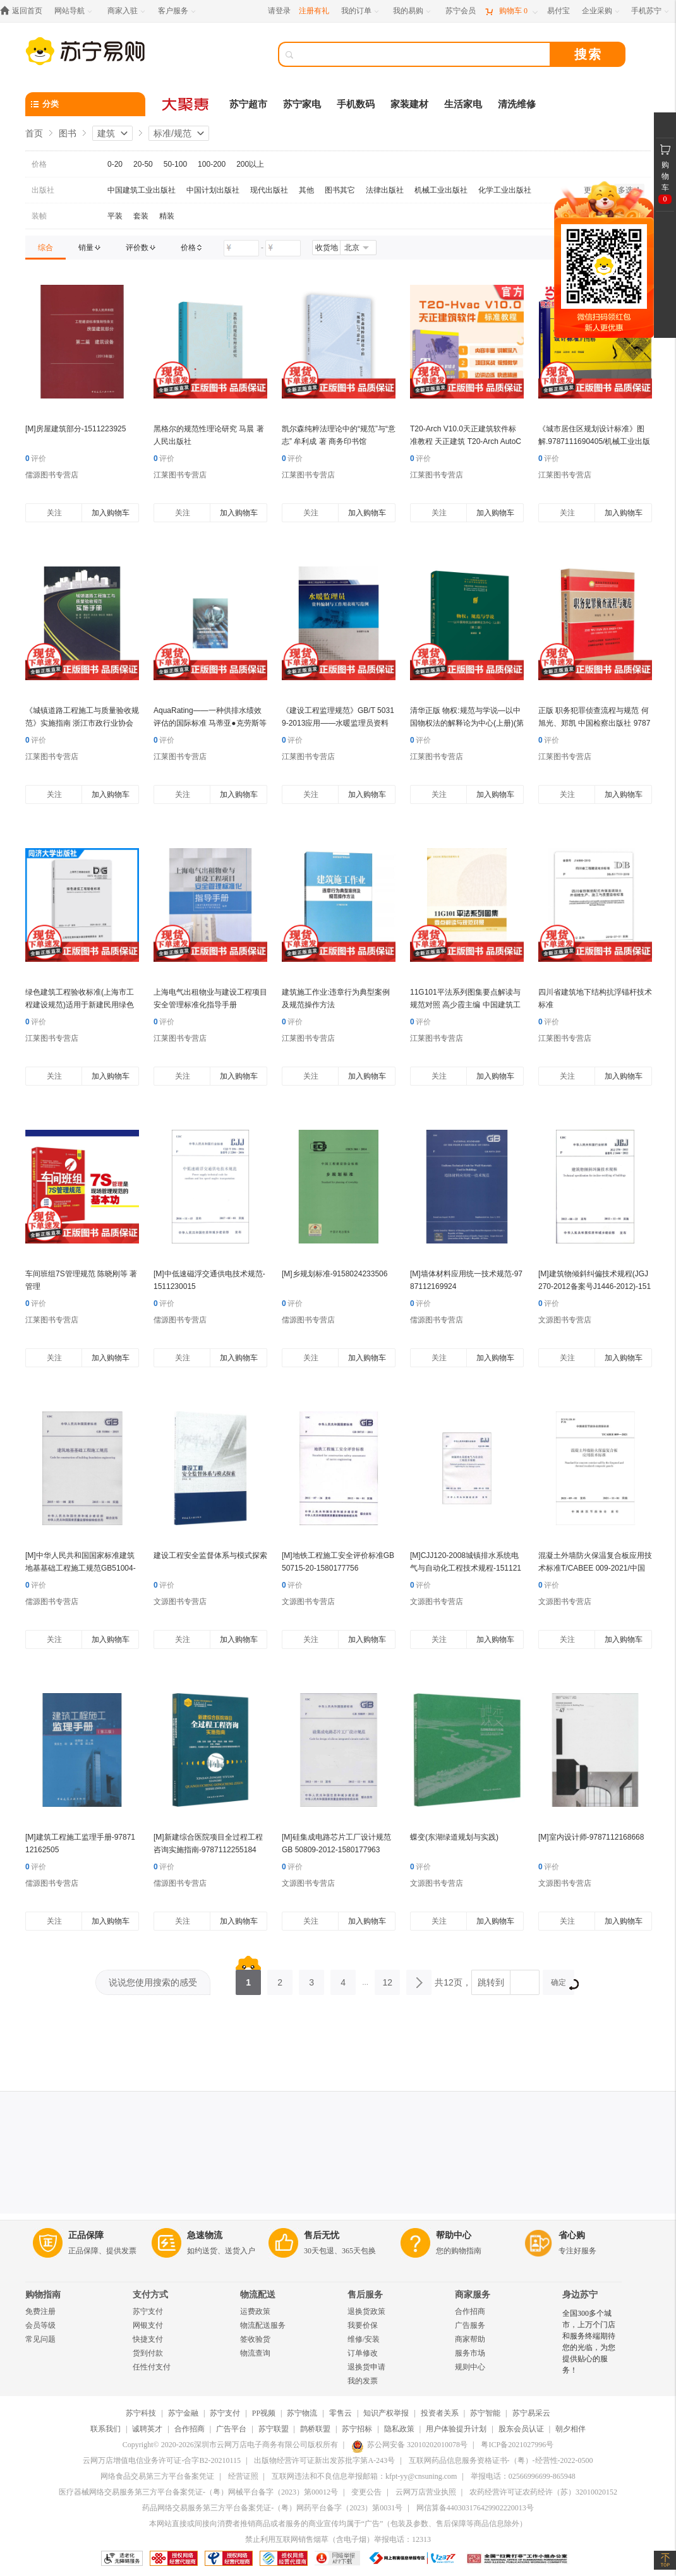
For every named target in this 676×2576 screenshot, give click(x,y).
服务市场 (470, 2353)
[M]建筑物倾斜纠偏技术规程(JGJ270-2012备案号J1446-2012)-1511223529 (594, 1286)
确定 (562, 1984)
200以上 (250, 164)
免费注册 (40, 2311)
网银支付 (148, 2325)
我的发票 (362, 2380)
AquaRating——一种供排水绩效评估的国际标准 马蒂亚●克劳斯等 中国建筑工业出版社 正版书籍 (210, 723)
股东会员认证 (521, 2428)
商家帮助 (470, 2339)
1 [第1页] (248, 1978)
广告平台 (231, 2428)
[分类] (85, 104)
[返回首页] (24, 11)
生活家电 (463, 104)
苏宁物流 (302, 2413)
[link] (45, 248)
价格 (39, 164)
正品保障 (86, 2235)
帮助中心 (453, 2235)
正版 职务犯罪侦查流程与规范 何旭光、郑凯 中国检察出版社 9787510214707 (594, 723)
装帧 (39, 216)
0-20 (115, 164)
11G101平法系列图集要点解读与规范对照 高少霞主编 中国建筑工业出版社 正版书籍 (465, 1005)
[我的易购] (413, 11)
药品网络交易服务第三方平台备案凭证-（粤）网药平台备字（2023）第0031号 (272, 2507)
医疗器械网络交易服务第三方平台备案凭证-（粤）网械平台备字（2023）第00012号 (198, 2492)
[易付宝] (558, 11)
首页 (34, 133)
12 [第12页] (387, 1978)
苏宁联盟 (273, 2428)
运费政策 (255, 2311)
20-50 (143, 164)
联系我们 (105, 2428)
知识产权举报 (386, 2413)
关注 (54, 512)
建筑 (106, 133)
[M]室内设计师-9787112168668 (591, 1837)
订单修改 (362, 2353)
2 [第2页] (280, 1978)
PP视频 (263, 2413)
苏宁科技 (141, 2413)
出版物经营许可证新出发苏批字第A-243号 (324, 2460)
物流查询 (255, 2353)
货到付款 (148, 2353)
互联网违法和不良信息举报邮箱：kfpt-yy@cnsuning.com (364, 2476)
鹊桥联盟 (315, 2428)
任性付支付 (152, 2367)
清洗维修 (517, 104)
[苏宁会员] (460, 11)
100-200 (212, 164)
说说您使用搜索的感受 (153, 1982)
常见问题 (40, 2339)
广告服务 (470, 2325)
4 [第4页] (343, 1978)
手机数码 (356, 104)
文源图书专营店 (564, 1319)
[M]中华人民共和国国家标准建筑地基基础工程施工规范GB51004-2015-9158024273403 (80, 1568)
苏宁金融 (183, 2413)
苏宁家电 (302, 104)
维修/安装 (363, 2339)
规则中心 (470, 2367)
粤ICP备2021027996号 (517, 2444)
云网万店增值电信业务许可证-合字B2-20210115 (162, 2460)
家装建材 (409, 104)
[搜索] (423, 54)
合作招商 (470, 2311)
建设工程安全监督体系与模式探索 (210, 1555)
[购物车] (511, 11)
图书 (67, 133)
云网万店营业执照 (425, 2492)
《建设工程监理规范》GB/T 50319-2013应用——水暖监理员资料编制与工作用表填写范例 (338, 723)
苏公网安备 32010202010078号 (409, 2444)
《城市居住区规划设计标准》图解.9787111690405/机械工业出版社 (594, 441)
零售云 (340, 2413)
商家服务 (472, 2294)
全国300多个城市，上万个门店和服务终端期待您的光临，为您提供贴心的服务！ (588, 2342)
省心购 (571, 2235)
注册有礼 (314, 10)
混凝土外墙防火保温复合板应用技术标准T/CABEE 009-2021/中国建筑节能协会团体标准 (595, 1568)
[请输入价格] (241, 248)
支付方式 (150, 2294)
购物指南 (43, 2294)
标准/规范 (172, 133)
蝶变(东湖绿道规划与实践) (454, 1837)
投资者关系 (440, 2413)
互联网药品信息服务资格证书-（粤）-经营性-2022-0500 (501, 2460)
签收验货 (255, 2339)
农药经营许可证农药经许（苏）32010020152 (543, 2492)
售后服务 (365, 2294)
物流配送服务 (263, 2325)
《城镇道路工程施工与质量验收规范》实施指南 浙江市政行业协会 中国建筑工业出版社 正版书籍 (82, 723)
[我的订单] (361, 11)
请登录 (279, 10)
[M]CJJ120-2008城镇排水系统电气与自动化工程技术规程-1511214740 (465, 1568)
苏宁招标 (357, 2428)
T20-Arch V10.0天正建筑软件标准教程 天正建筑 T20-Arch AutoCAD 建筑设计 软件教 (465, 441)
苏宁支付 (148, 2311)
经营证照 (243, 2476)
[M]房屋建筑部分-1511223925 (75, 428)
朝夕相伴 (570, 2428)
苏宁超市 (248, 104)
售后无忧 (321, 2235)
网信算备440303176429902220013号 (475, 2507)
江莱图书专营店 (180, 474)
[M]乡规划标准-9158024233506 (334, 1273)
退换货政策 (366, 2311)
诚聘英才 (147, 2428)
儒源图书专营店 (51, 474)
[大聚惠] (186, 104)
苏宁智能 (485, 2413)
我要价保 (362, 2325)
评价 (35, 458)
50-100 (175, 164)
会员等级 (40, 2325)
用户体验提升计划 (456, 2428)
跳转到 (491, 1982)
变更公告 (366, 2492)
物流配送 (257, 2294)
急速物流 (204, 2235)
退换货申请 (366, 2367)
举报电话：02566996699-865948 (523, 2476)
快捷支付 (148, 2339)
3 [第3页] (311, 1978)
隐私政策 (399, 2428)
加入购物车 (111, 512)
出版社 (43, 190)
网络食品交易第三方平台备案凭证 (157, 2476)
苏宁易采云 (531, 2413)
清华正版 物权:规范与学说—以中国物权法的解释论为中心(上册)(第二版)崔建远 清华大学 (467, 723)
